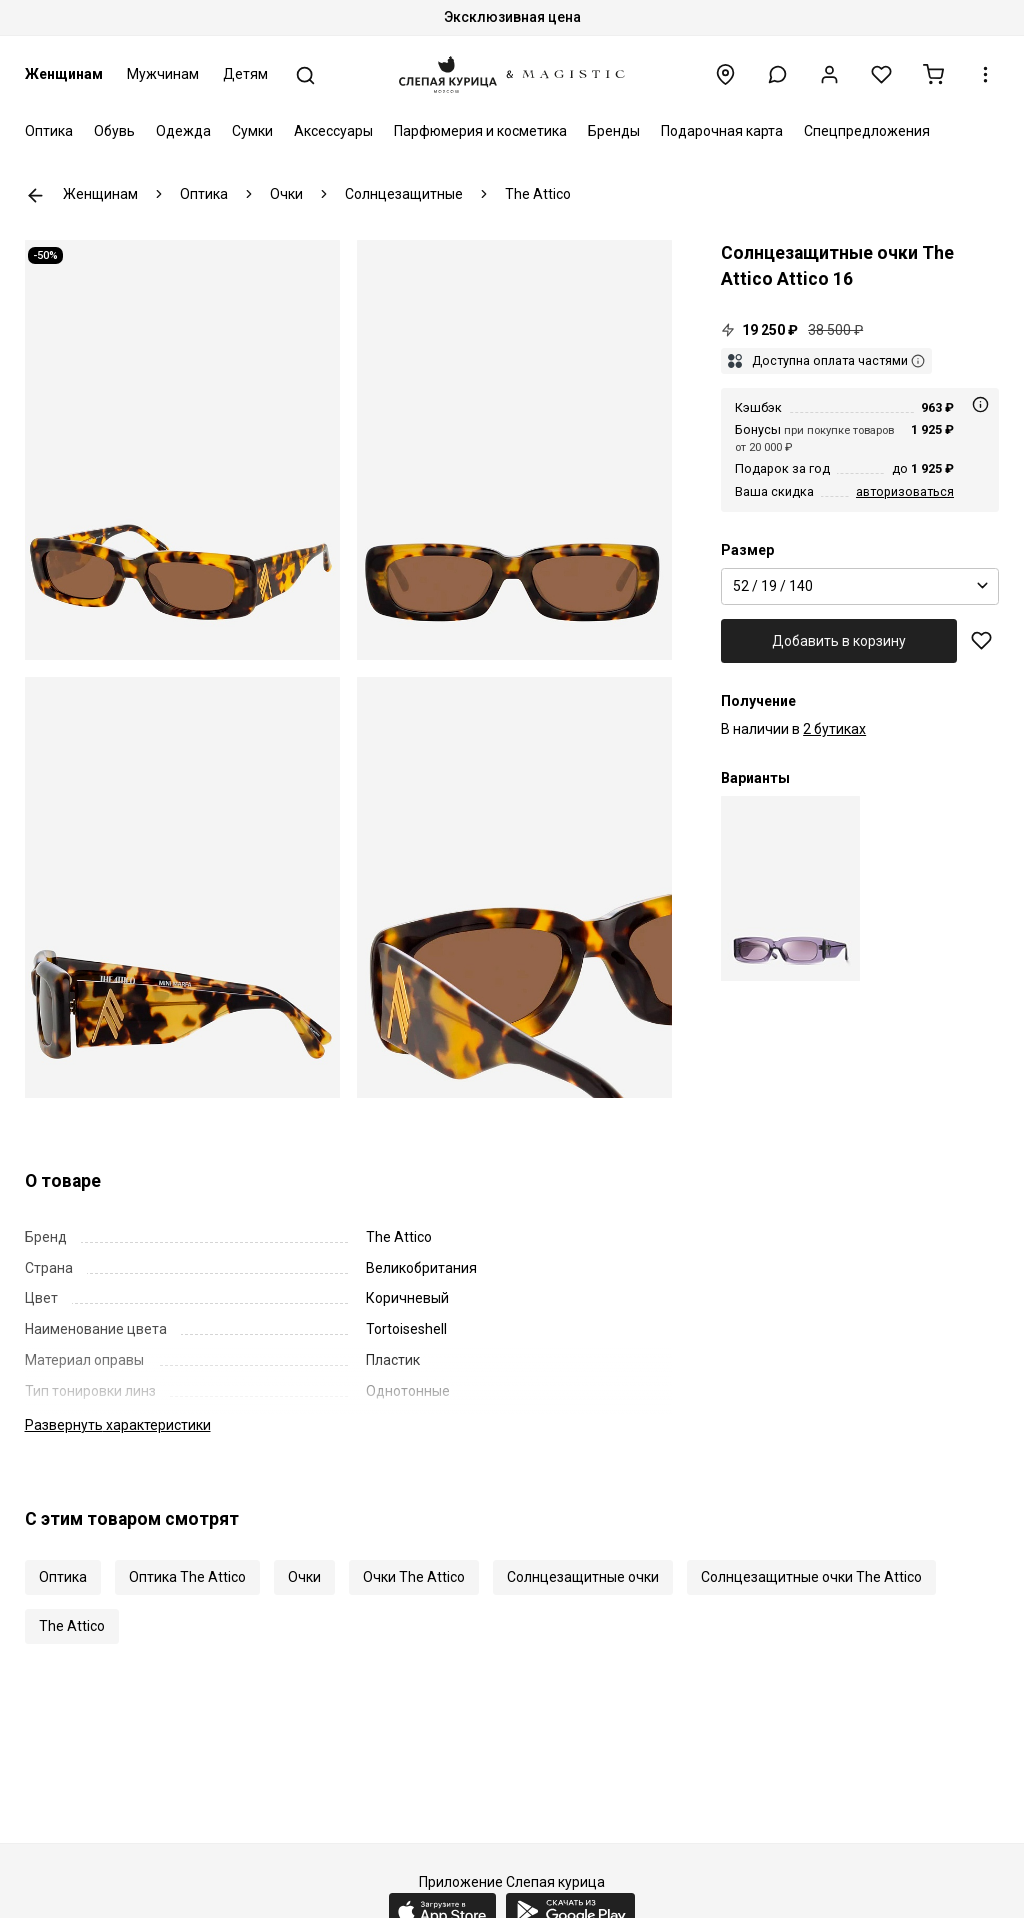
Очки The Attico (414, 1577)
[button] (777, 74)
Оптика (49, 131)
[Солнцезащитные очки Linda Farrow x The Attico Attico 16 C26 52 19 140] (790, 888)
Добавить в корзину (839, 641)
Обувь (114, 131)
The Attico (72, 1626)
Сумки (252, 131)
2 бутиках (834, 729)
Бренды (614, 131)
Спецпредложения (867, 131)
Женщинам (64, 74)
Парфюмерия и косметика (480, 131)
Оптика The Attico (187, 1577)
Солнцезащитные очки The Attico (811, 1577)
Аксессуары (333, 131)
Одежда (183, 131)
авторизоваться (905, 491)
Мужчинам (163, 74)
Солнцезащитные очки (583, 1577)
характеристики (118, 1425)
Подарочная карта (722, 131)
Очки (304, 1577)
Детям (245, 74)
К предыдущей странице (35, 195)
